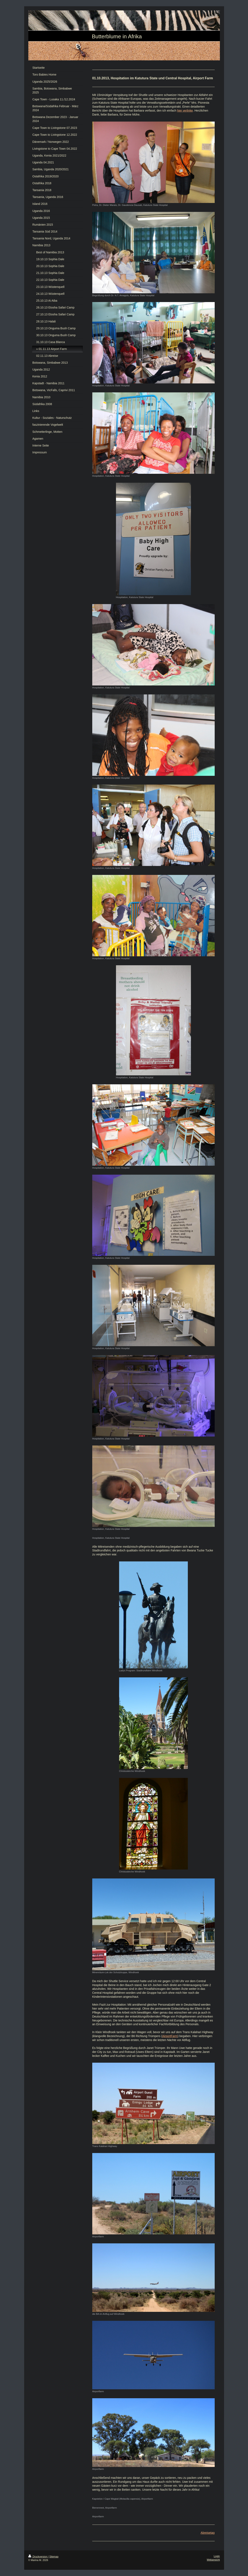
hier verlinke (185, 110)
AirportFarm (170, 2036)
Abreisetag (208, 2532)
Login (217, 2556)
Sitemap (54, 2556)
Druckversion (38, 2556)
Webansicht (213, 2559)
